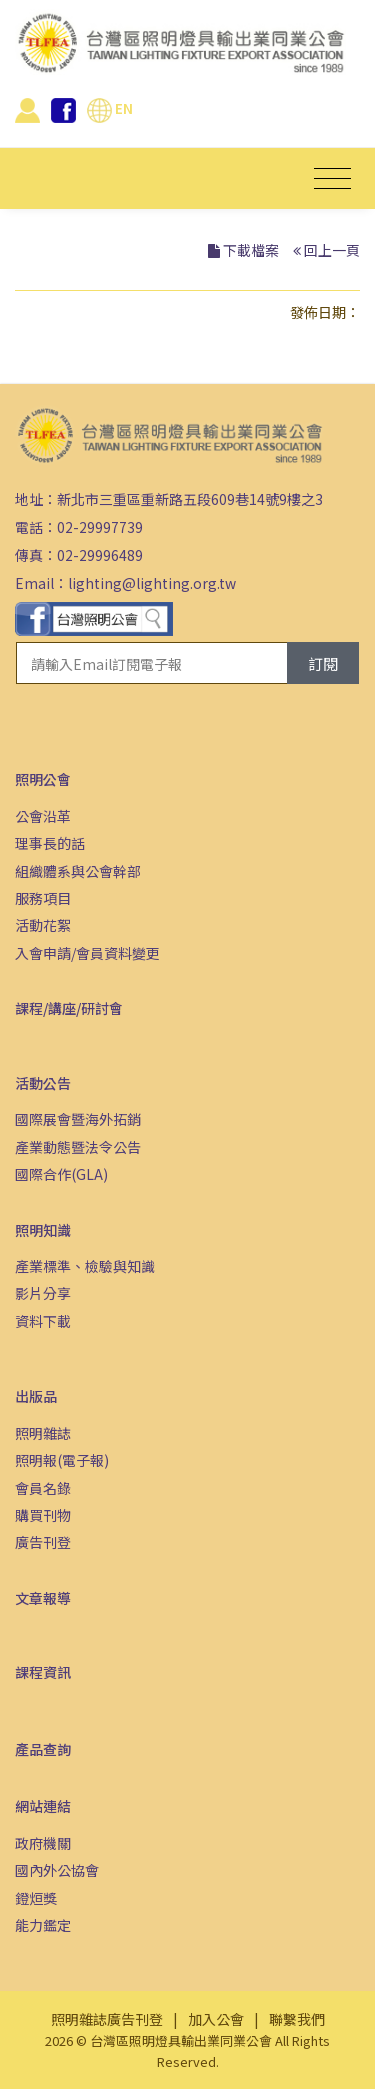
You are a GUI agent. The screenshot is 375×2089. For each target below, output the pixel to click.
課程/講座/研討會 (69, 1008)
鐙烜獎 (36, 1898)
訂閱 (323, 663)
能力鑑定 (43, 1925)
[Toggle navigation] (332, 178)
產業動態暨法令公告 (78, 1147)
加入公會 (216, 2019)
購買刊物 (43, 1515)
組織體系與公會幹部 (78, 871)
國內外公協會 (57, 1870)
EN (110, 108)
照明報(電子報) (62, 1460)
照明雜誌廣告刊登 (107, 2019)
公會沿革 (43, 816)
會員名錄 (43, 1488)
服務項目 (43, 898)
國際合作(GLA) (61, 1174)
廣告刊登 (43, 1542)
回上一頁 (332, 250)
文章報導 (43, 1598)
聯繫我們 (297, 2019)
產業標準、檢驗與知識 (85, 1266)
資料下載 (43, 1321)
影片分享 (43, 1293)
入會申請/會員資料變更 (87, 953)
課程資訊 (43, 1672)
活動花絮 (43, 925)
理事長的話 (50, 843)
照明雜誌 (43, 1433)
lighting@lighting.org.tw (152, 583)
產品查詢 (43, 1749)
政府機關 (43, 1843)
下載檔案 (251, 250)
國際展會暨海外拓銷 (78, 1119)
